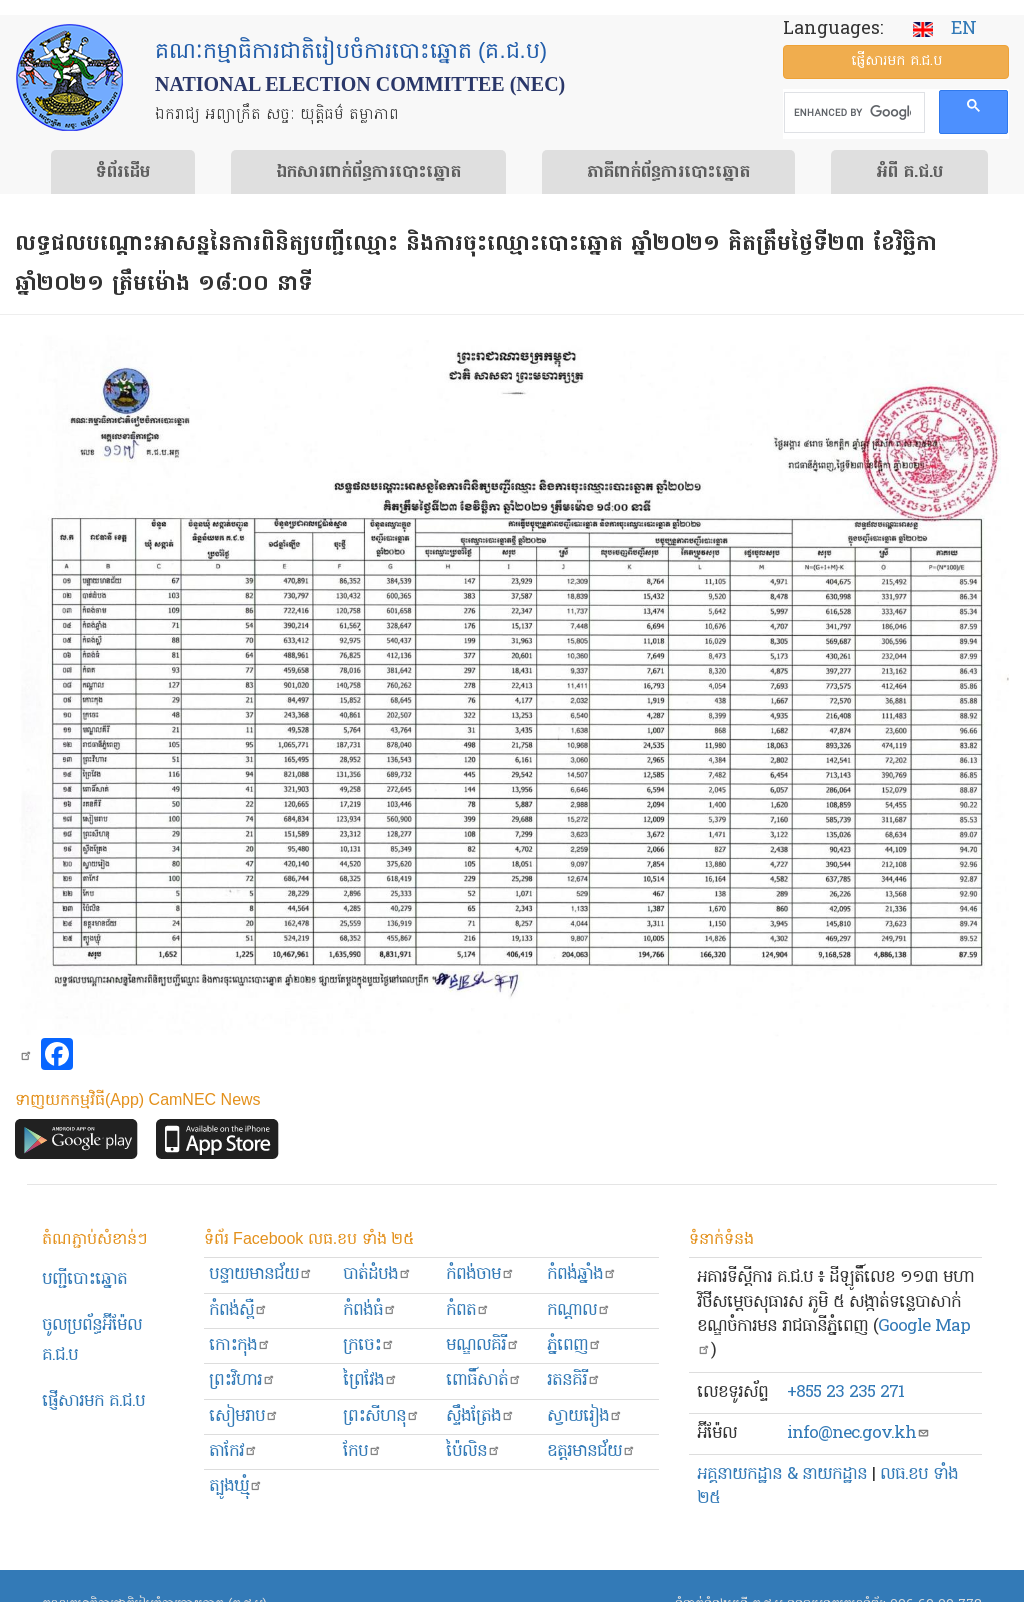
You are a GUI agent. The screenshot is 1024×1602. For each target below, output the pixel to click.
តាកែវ (233, 1451)
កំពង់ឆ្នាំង (582, 1274)
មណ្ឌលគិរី (483, 1345)
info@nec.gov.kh (858, 1433)
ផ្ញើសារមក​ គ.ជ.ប (93, 1401)
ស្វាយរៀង (585, 1416)
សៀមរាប (244, 1416)
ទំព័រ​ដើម (123, 173)
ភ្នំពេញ (574, 1345)
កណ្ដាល (579, 1310)
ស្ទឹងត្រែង (480, 1416)
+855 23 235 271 (845, 1392)
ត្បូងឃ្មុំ (236, 1486)
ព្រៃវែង (370, 1380)
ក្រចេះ (369, 1345)
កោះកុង (240, 1345)
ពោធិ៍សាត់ (484, 1380)
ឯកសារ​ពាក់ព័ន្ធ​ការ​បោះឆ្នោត (368, 173)
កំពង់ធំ (370, 1310)
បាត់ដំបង (377, 1274)
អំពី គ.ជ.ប (909, 173)
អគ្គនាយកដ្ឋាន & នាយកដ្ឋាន (782, 1474)
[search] (852, 113)
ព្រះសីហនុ (381, 1416)
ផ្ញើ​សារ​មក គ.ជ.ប (896, 61)
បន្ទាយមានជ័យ (261, 1274)
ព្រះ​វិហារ (242, 1380)
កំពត (468, 1310)
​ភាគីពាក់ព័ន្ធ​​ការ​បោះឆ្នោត (668, 173)
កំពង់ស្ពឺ (238, 1310)
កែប (362, 1451)
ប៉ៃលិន (473, 1451)
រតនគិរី (574, 1380)
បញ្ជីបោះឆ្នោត (84, 1279)
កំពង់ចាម (480, 1274)
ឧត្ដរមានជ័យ (591, 1451)
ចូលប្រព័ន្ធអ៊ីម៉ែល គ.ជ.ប (92, 1340)
